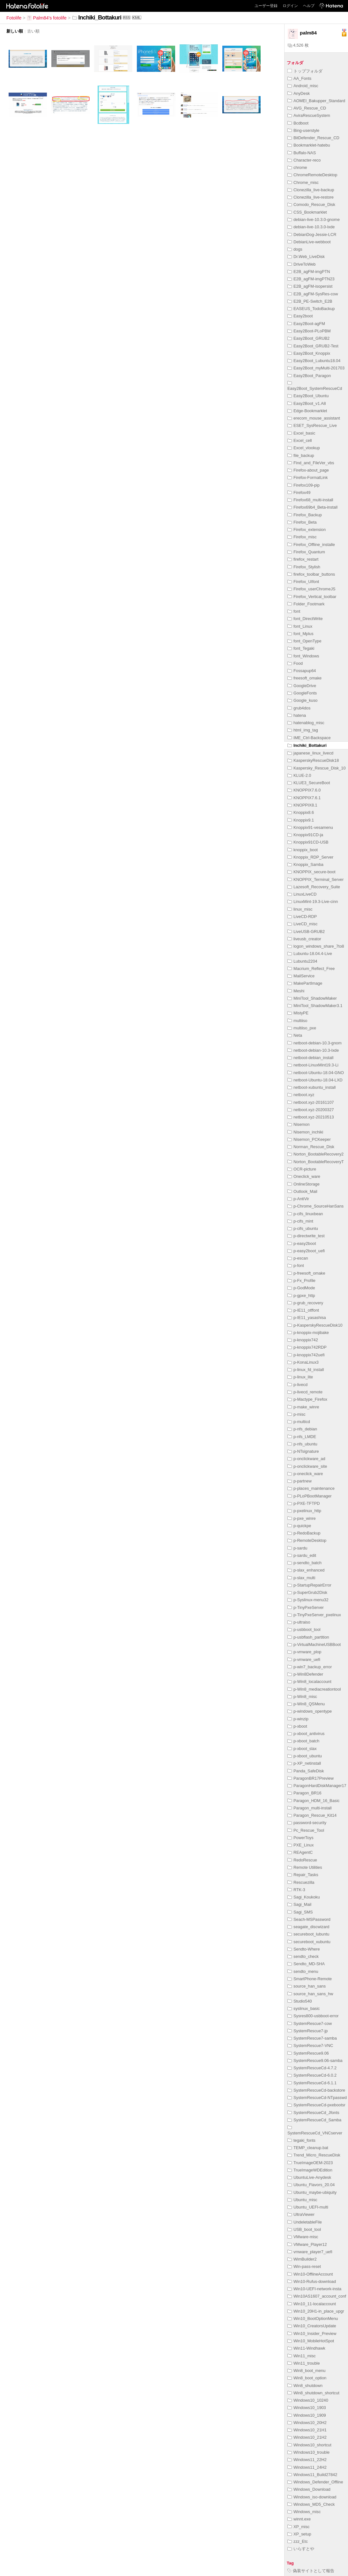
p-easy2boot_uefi (306, 1250)
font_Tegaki (300, 648)
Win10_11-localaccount (311, 2303)
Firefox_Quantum (306, 551)
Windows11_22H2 (307, 2459)
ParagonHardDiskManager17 (316, 1785)
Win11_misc (301, 2355)
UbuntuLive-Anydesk (309, 2177)
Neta (294, 1035)
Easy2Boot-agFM (306, 323)
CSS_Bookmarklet (307, 212)
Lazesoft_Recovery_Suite (313, 886)
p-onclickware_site (307, 1466)
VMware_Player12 (307, 2244)
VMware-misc (302, 2236)
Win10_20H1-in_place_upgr (315, 2311)
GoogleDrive (301, 685)
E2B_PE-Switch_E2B (309, 301)
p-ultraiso (298, 1622)
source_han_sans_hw (310, 1993)
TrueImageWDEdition (309, 2170)
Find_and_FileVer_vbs (310, 462)
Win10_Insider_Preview (311, 2333)
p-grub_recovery (305, 1302)
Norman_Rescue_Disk (310, 1146)
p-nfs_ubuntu (302, 1444)
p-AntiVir (298, 1198)
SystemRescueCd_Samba (314, 2120)
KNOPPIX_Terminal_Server (315, 879)
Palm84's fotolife (47, 17)
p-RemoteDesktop (306, 1540)
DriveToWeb (301, 264)
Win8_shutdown (304, 2385)
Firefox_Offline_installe (311, 544)
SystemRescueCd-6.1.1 (312, 2082)
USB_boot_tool (304, 2229)
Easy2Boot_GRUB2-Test (312, 346)
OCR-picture (301, 1169)
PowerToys (300, 1837)
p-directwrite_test (305, 1235)
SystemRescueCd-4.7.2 (312, 2067)
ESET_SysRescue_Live (312, 425)
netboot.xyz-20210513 (310, 1117)
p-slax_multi (301, 1577)
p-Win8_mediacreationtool (314, 1689)
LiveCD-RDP (302, 916)
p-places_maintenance (311, 1488)
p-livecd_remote (304, 1392)
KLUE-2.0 (299, 775)
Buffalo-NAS (301, 152)
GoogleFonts (302, 693)
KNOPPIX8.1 (302, 805)
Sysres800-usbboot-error (313, 2015)
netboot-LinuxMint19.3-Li (312, 1065)
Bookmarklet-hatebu (308, 145)
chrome (297, 167)
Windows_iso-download (311, 2497)
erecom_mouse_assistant (313, 418)
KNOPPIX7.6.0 (304, 790)
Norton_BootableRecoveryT (315, 1161)
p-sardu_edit (301, 1555)
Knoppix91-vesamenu (310, 827)
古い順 (33, 31)
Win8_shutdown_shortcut (313, 2392)
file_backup (300, 455)
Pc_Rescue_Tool (305, 1830)
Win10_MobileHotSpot (310, 2340)
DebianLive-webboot (309, 241)
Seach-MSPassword (308, 1919)
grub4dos (298, 708)
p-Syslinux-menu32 (308, 1599)
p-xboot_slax (302, 1748)
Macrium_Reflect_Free (311, 968)
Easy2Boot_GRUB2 (308, 338)
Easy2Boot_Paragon (309, 375)
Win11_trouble (303, 2363)
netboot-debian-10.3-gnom (314, 1043)
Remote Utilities (304, 1867)
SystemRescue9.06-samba (315, 2060)
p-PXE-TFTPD (303, 1503)
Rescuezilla (300, 1882)
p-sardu (297, 1548)
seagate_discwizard (308, 1926)
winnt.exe (299, 2519)
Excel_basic (301, 433)
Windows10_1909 (306, 2415)
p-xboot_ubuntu (304, 1756)
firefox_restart (302, 559)
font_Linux (299, 626)
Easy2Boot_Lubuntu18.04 (313, 360)
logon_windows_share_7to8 (315, 946)
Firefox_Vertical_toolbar (311, 596)
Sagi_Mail (299, 1904)
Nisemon (298, 1124)
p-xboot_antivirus (305, 1733)
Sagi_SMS (300, 1912)
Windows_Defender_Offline (315, 2482)
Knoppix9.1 (300, 820)
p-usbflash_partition (308, 1637)
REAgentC (300, 1852)
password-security (306, 1822)
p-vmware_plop (304, 1651)
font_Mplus (300, 633)
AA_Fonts (299, 78)
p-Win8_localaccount (309, 1681)
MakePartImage (304, 983)
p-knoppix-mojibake (308, 1332)
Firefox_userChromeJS (311, 589)
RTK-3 (296, 1889)
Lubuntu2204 (302, 961)
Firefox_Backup (304, 514)
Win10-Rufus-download (311, 2281)
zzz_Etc (297, 2541)
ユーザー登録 (266, 6)
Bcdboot (297, 123)
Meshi (295, 991)
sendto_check (303, 1956)
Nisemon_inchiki (305, 1132)
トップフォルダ (304, 71)
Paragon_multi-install (309, 1808)
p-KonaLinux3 (303, 1362)
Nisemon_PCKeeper (309, 1139)
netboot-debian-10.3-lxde (313, 1050)
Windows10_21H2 (307, 2437)
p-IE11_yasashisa (306, 1317)
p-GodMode (301, 1287)
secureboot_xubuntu (308, 1941)
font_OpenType (304, 641)
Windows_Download (308, 2489)
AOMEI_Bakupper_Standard (316, 100)
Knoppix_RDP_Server (310, 857)
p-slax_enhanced (305, 1570)
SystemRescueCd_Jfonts (313, 2112)
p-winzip (297, 1718)
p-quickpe (299, 1525)
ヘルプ (309, 6)
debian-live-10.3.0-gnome (313, 219)
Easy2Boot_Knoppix (308, 353)
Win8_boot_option (306, 2377)
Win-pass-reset (304, 2266)
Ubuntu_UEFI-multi (307, 2207)
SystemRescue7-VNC (310, 2045)
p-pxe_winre (301, 1518)
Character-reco (304, 160)
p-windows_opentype (309, 1711)
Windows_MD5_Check (311, 2504)
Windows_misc (304, 2511)
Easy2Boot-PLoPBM (309, 331)
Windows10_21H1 (307, 2430)
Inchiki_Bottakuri (307, 745)
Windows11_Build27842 (312, 2474)
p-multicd (298, 1421)
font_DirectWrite (305, 618)
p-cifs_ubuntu (302, 1228)
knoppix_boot (302, 849)
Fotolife (13, 17)
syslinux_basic (303, 2008)
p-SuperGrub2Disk (307, 1592)
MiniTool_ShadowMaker (312, 998)
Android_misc (302, 85)
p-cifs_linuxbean (305, 1213)
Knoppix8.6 (300, 812)
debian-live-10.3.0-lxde (311, 226)
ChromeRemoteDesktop (312, 174)
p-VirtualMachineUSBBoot (314, 1644)
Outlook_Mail (302, 1191)
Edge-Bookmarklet (307, 410)
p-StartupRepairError (309, 1585)
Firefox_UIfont (303, 581)
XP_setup (299, 2534)
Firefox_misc (302, 536)
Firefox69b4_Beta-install (312, 507)
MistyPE (297, 1013)
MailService (301, 976)
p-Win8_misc (302, 1696)
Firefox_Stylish (303, 566)
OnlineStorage (303, 1184)
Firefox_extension (306, 529)
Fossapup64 (301, 670)
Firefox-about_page (308, 470)
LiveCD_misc (302, 923)
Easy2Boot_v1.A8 (306, 403)
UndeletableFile (304, 2222)
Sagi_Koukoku (303, 1897)
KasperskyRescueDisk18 (313, 760)
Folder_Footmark (305, 604)
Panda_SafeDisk (305, 1771)
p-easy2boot (301, 1243)
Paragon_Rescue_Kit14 (312, 1815)
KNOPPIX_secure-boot (311, 871)
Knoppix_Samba (305, 864)
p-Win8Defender (305, 1674)
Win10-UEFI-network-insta (314, 2288)
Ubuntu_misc (302, 2199)
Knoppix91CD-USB (308, 842)
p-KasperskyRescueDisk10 (315, 1325)
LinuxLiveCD (302, 894)
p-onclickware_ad (306, 1458)
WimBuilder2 (302, 2259)
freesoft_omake (304, 678)
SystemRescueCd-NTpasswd (317, 2097)
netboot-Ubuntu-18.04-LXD (315, 1080)
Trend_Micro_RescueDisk (313, 2155)
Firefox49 (298, 492)
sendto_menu (302, 1971)
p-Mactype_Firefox (307, 1399)
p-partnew (299, 1481)
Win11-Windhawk (306, 2348)
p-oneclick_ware (305, 1473)
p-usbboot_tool (304, 1629)
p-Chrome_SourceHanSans (315, 1206)
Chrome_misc (303, 182)
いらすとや (300, 2548)
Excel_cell (299, 440)
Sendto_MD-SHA (306, 1963)
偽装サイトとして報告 (310, 2570)
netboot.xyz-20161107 (310, 1102)
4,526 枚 (298, 45)
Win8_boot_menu (306, 2370)
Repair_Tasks (302, 1874)
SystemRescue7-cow (309, 2023)
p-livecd (297, 1384)
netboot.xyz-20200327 (310, 1109)
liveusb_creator (304, 938)
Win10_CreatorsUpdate (311, 2325)
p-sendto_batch (304, 1562)
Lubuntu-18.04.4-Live (309, 953)
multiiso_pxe (301, 1028)
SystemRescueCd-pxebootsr (316, 2104)
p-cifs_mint (300, 1221)
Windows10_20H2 (307, 2422)
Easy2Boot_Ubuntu (308, 395)
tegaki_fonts (301, 2140)
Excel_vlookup (303, 447)
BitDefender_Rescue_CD (313, 137)
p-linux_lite (300, 1377)
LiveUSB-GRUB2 (306, 931)
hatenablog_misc (305, 722)
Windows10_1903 (306, 2407)
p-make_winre (303, 1407)
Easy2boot (300, 316)
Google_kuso (302, 700)
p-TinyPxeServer (305, 1607)
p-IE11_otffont (303, 1310)
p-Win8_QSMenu (306, 1703)
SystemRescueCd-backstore (316, 2090)
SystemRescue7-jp (307, 2030)
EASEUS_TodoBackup (311, 308)
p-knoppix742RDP (307, 1347)
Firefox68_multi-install (310, 499)
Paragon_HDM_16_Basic (313, 1800)
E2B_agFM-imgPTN (308, 271)
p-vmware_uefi (303, 1659)
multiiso (297, 1020)
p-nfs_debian (302, 1429)
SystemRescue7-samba (312, 2038)
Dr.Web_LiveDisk (306, 256)
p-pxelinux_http (304, 1510)
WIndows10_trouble (308, 2452)
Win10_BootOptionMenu (312, 2318)
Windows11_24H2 (307, 2467)
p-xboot (297, 1726)
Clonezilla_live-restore (310, 197)
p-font (295, 1265)
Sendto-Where (303, 1949)
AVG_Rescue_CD (306, 108)
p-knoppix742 (302, 1339)
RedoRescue (302, 1860)
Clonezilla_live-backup (310, 189)
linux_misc (300, 909)
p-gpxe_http (301, 1295)
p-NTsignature (303, 1451)
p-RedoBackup (304, 1533)
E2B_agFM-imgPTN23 (311, 279)
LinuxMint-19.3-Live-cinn (312, 901)
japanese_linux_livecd (310, 753)
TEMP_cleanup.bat (307, 2147)
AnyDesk (298, 93)
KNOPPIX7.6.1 (304, 797)
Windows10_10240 (307, 2400)
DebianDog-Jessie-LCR (311, 234)
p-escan (297, 1258)
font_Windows (303, 656)
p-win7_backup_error (309, 1666)
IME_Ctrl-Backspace (309, 737)
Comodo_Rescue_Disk (311, 204)
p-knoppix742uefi (305, 1354)
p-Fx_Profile (301, 1280)
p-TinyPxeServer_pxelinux (314, 1614)
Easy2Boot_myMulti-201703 (315, 368)
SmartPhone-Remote (309, 1978)
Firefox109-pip (303, 485)
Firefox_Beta (302, 522)
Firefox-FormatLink (307, 477)
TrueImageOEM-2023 (310, 2162)
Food (295, 663)
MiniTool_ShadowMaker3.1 (315, 1005)
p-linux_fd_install (305, 1369)
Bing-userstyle (303, 130)
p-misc (296, 1414)
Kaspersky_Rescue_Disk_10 (316, 768)
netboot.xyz (300, 1094)
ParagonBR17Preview (310, 1778)
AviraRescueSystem (308, 115)
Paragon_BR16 (304, 1793)
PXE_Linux (300, 1845)
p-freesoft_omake (306, 1273)
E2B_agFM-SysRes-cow (312, 294)
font (293, 611)
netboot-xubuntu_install (311, 1087)
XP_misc (298, 2526)
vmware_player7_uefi (309, 2251)
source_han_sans (306, 1986)
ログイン (290, 6)
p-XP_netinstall (304, 1763)
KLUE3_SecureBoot (308, 782)
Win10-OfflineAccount (310, 2274)
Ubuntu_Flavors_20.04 (311, 2184)
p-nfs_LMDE (301, 1436)
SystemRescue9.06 (308, 2053)
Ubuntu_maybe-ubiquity (312, 2192)
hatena (296, 715)
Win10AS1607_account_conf (316, 2296)
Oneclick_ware (303, 1176)
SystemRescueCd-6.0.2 (312, 2075)
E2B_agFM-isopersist (309, 286)
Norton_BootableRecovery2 (315, 1154)
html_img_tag (302, 730)
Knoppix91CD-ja (305, 834)
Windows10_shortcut (309, 2445)
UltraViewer (301, 2214)
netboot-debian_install (310, 1057)
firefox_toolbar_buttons (311, 574)
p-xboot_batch (303, 1741)
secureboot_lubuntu (308, 1934)
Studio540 (299, 2001)
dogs (294, 249)
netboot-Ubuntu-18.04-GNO (315, 1072)
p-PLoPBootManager (309, 1496)
